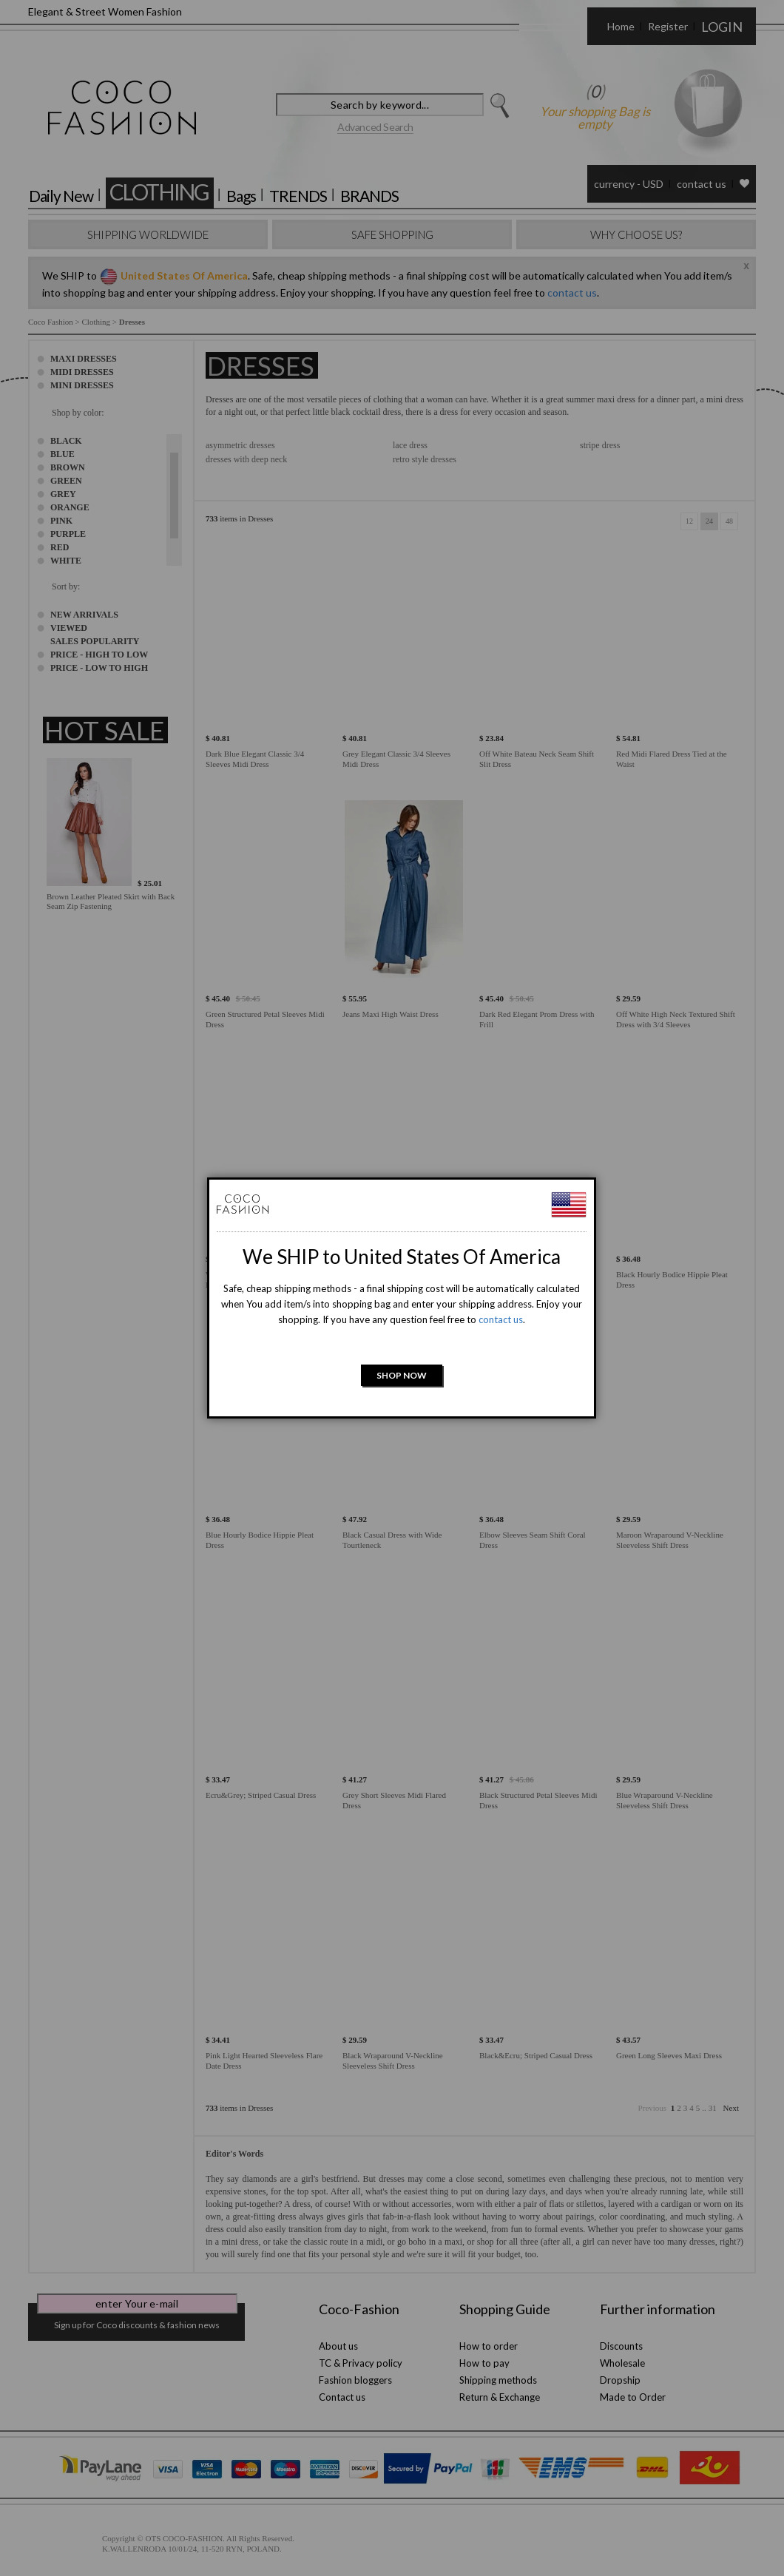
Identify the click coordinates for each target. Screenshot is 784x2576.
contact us (501, 1319)
